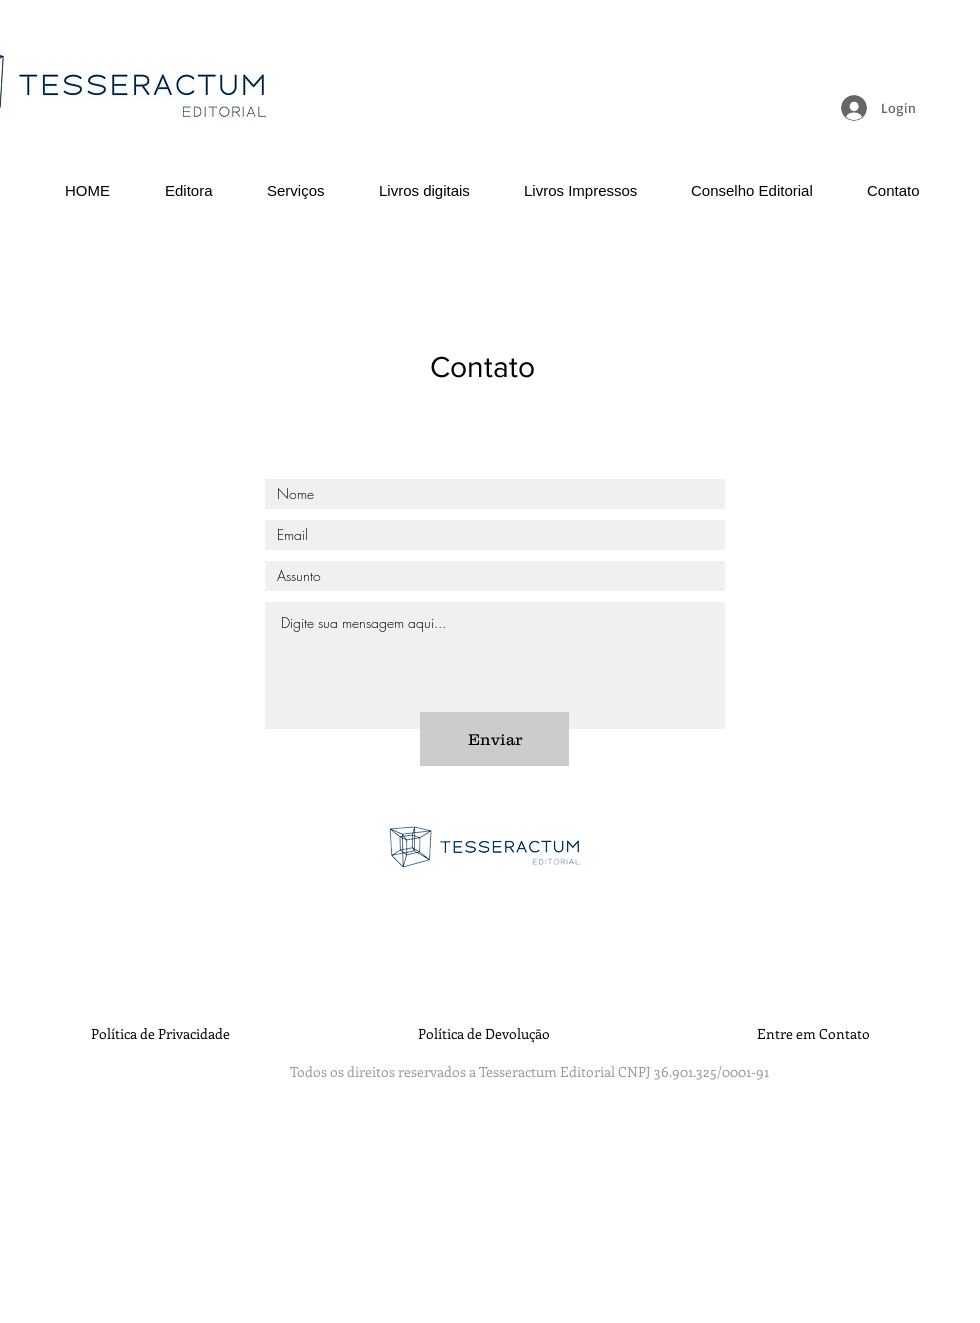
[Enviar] (494, 739)
